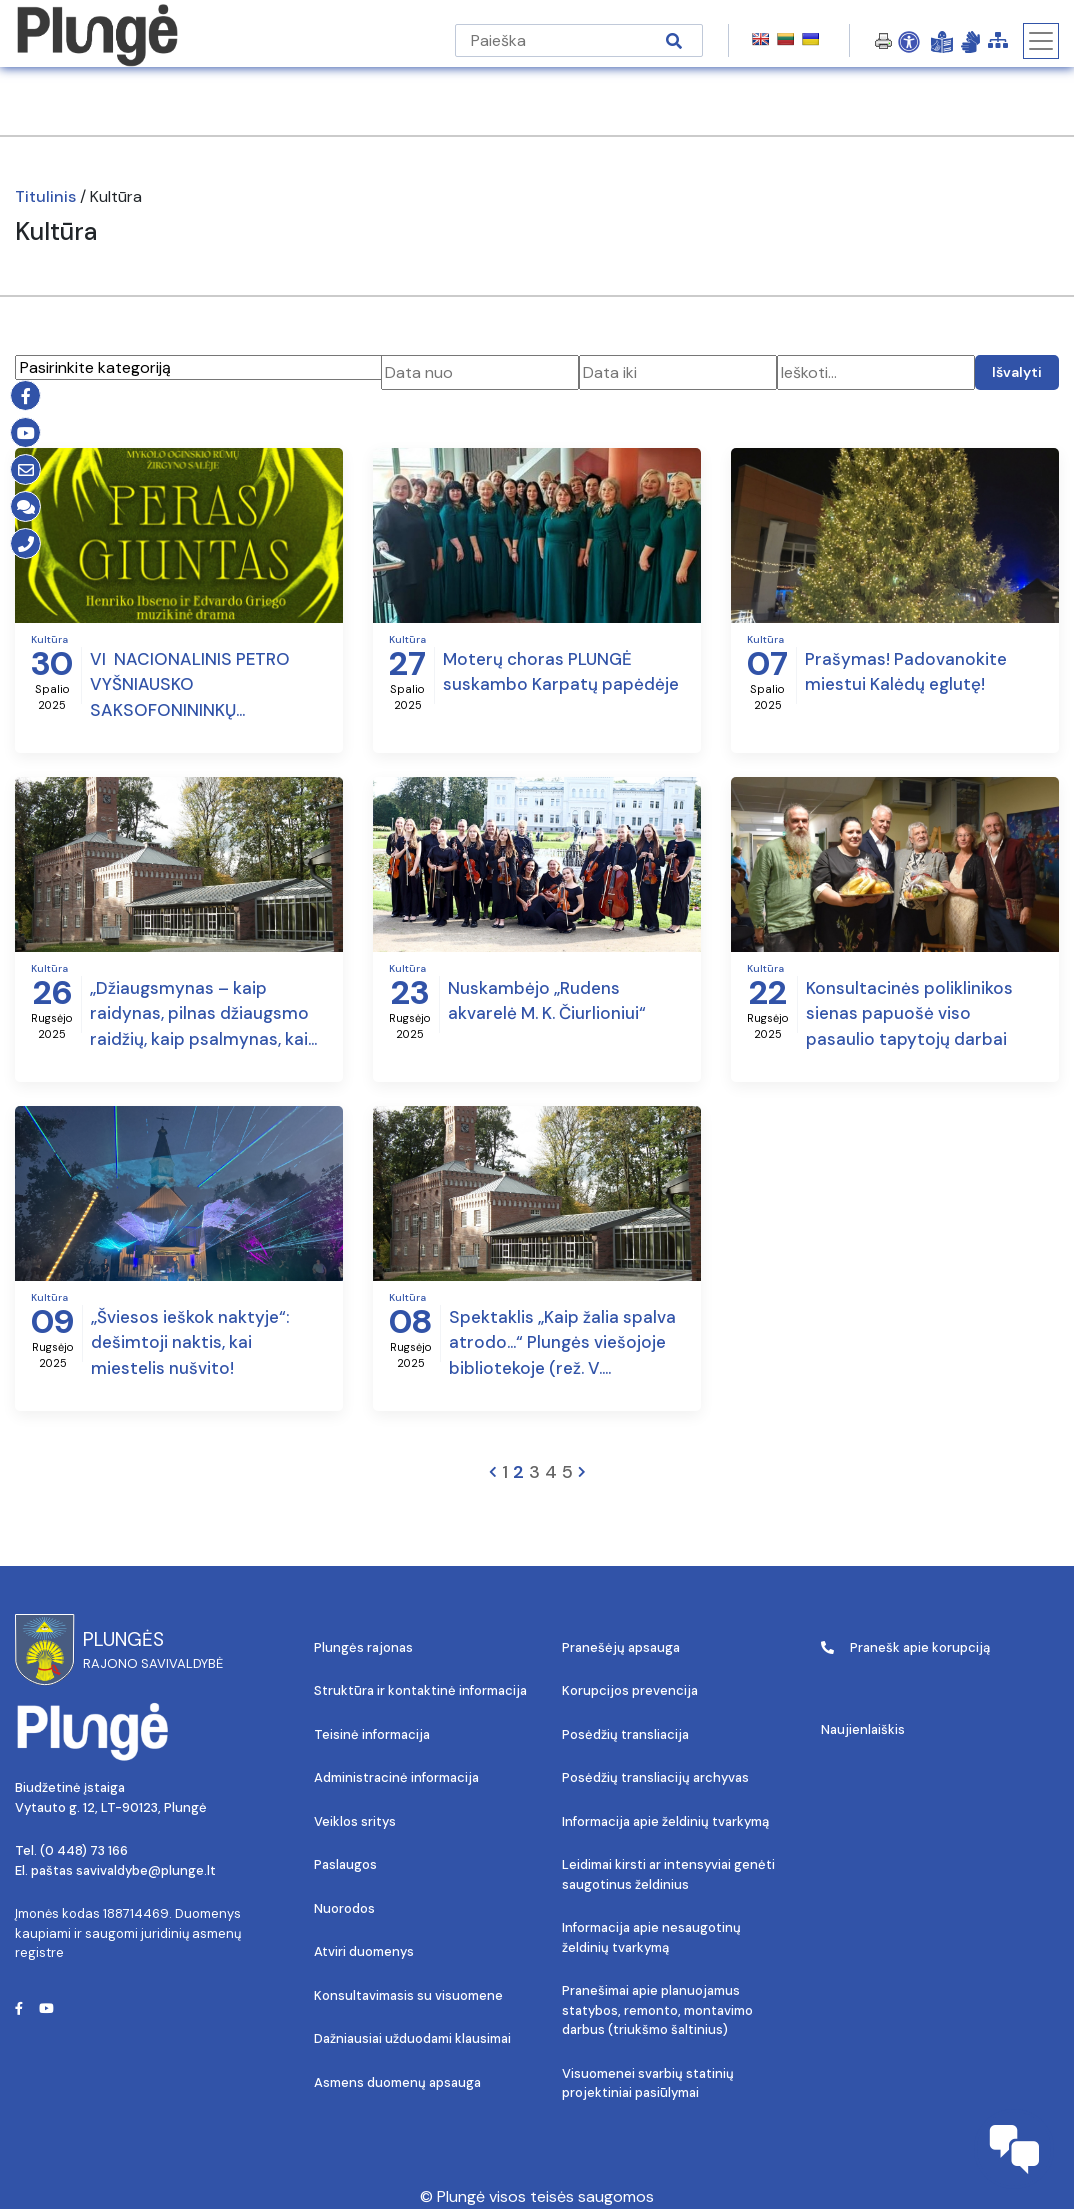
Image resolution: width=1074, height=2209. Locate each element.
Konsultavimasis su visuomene (408, 1995)
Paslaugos (345, 1864)
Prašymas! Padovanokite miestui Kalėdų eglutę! (906, 672)
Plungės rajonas (363, 1647)
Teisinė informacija (372, 1734)
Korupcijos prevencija (630, 1690)
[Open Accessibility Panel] (909, 41)
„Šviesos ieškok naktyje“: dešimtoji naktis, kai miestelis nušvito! (190, 1342)
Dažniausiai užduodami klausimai (412, 2038)
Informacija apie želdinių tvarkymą (665, 1821)
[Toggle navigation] (1041, 41)
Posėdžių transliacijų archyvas (655, 1777)
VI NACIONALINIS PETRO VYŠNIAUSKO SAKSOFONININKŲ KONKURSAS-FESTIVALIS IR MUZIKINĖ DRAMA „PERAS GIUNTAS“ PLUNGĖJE (198, 686)
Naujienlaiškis (863, 1729)
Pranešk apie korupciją (905, 1647)
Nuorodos (344, 1908)
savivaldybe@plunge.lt (146, 1870)
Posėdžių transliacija (625, 1734)
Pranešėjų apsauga (621, 1647)
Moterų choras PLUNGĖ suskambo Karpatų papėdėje (561, 672)
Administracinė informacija (396, 1777)
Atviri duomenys (364, 1951)
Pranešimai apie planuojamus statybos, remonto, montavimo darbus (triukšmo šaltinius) (657, 2010)
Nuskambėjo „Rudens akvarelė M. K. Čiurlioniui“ (547, 1001)
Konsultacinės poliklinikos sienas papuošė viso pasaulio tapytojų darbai (909, 1013)
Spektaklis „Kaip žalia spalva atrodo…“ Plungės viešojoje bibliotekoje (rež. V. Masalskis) (562, 1344)
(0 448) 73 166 (84, 1850)
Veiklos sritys (355, 1821)
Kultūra (49, 639)
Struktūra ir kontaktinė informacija (420, 1690)
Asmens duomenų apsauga (397, 2082)
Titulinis (45, 196)
